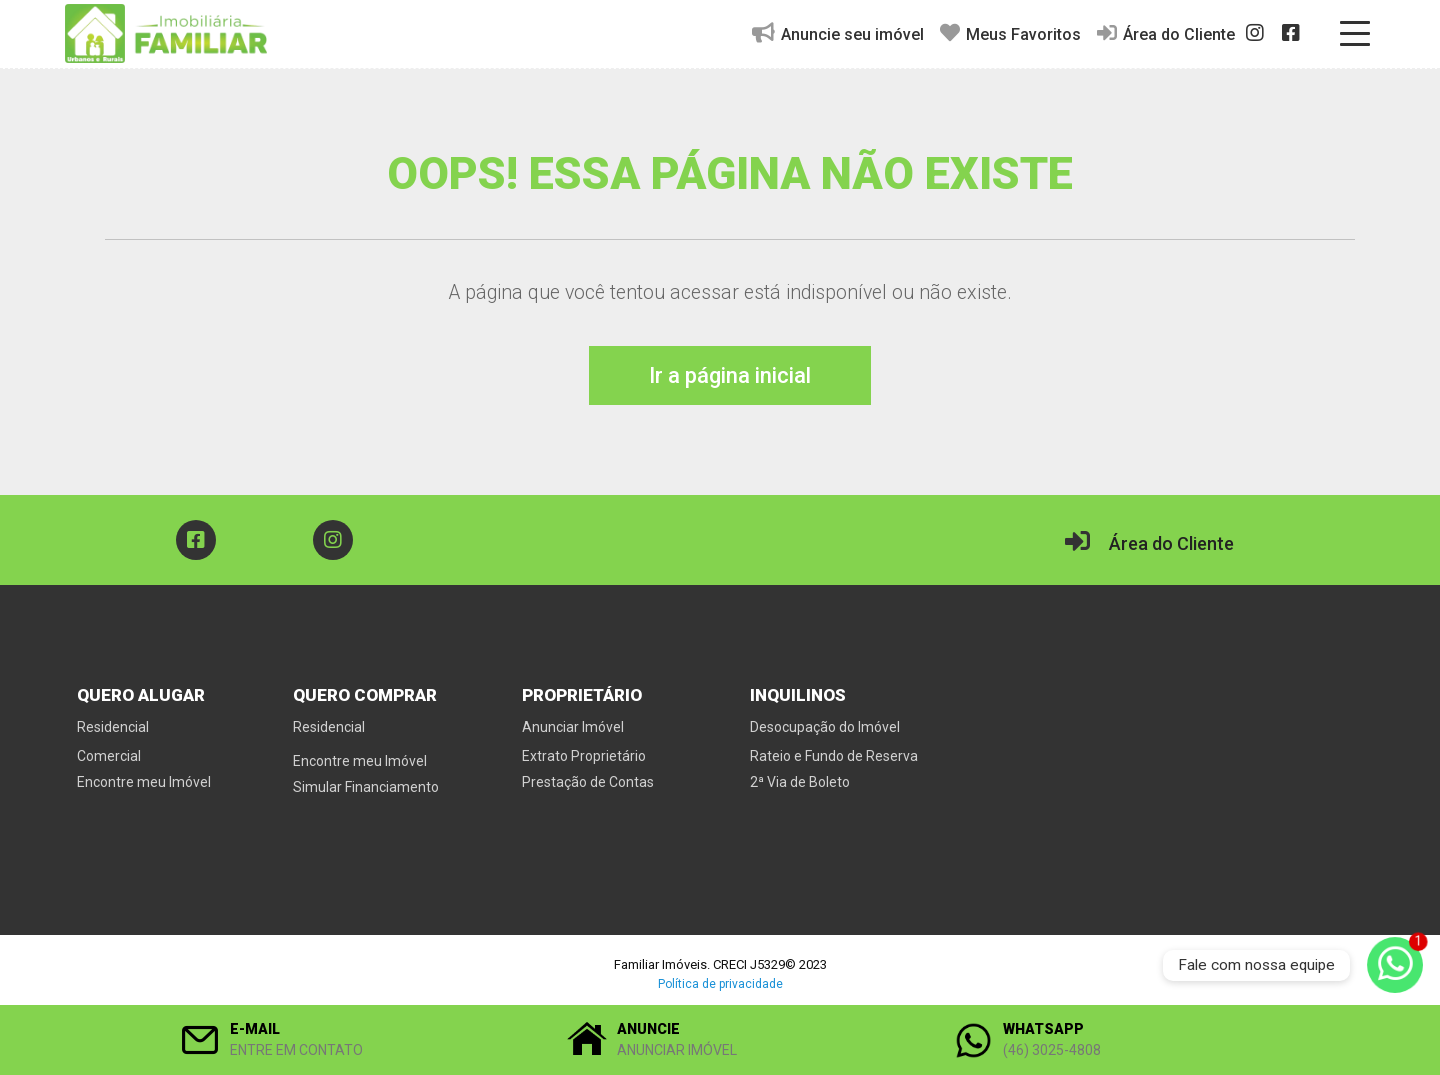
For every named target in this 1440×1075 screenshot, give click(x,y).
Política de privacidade (720, 984)
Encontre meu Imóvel (144, 782)
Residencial (113, 727)
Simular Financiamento (366, 787)
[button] (333, 1040)
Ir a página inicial (730, 375)
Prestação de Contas (588, 782)
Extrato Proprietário (584, 756)
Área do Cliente (1166, 33)
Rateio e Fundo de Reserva (834, 756)
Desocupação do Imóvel (825, 727)
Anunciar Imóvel (573, 727)
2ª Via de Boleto (800, 782)
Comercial (109, 756)
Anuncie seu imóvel (838, 33)
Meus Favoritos (1010, 33)
